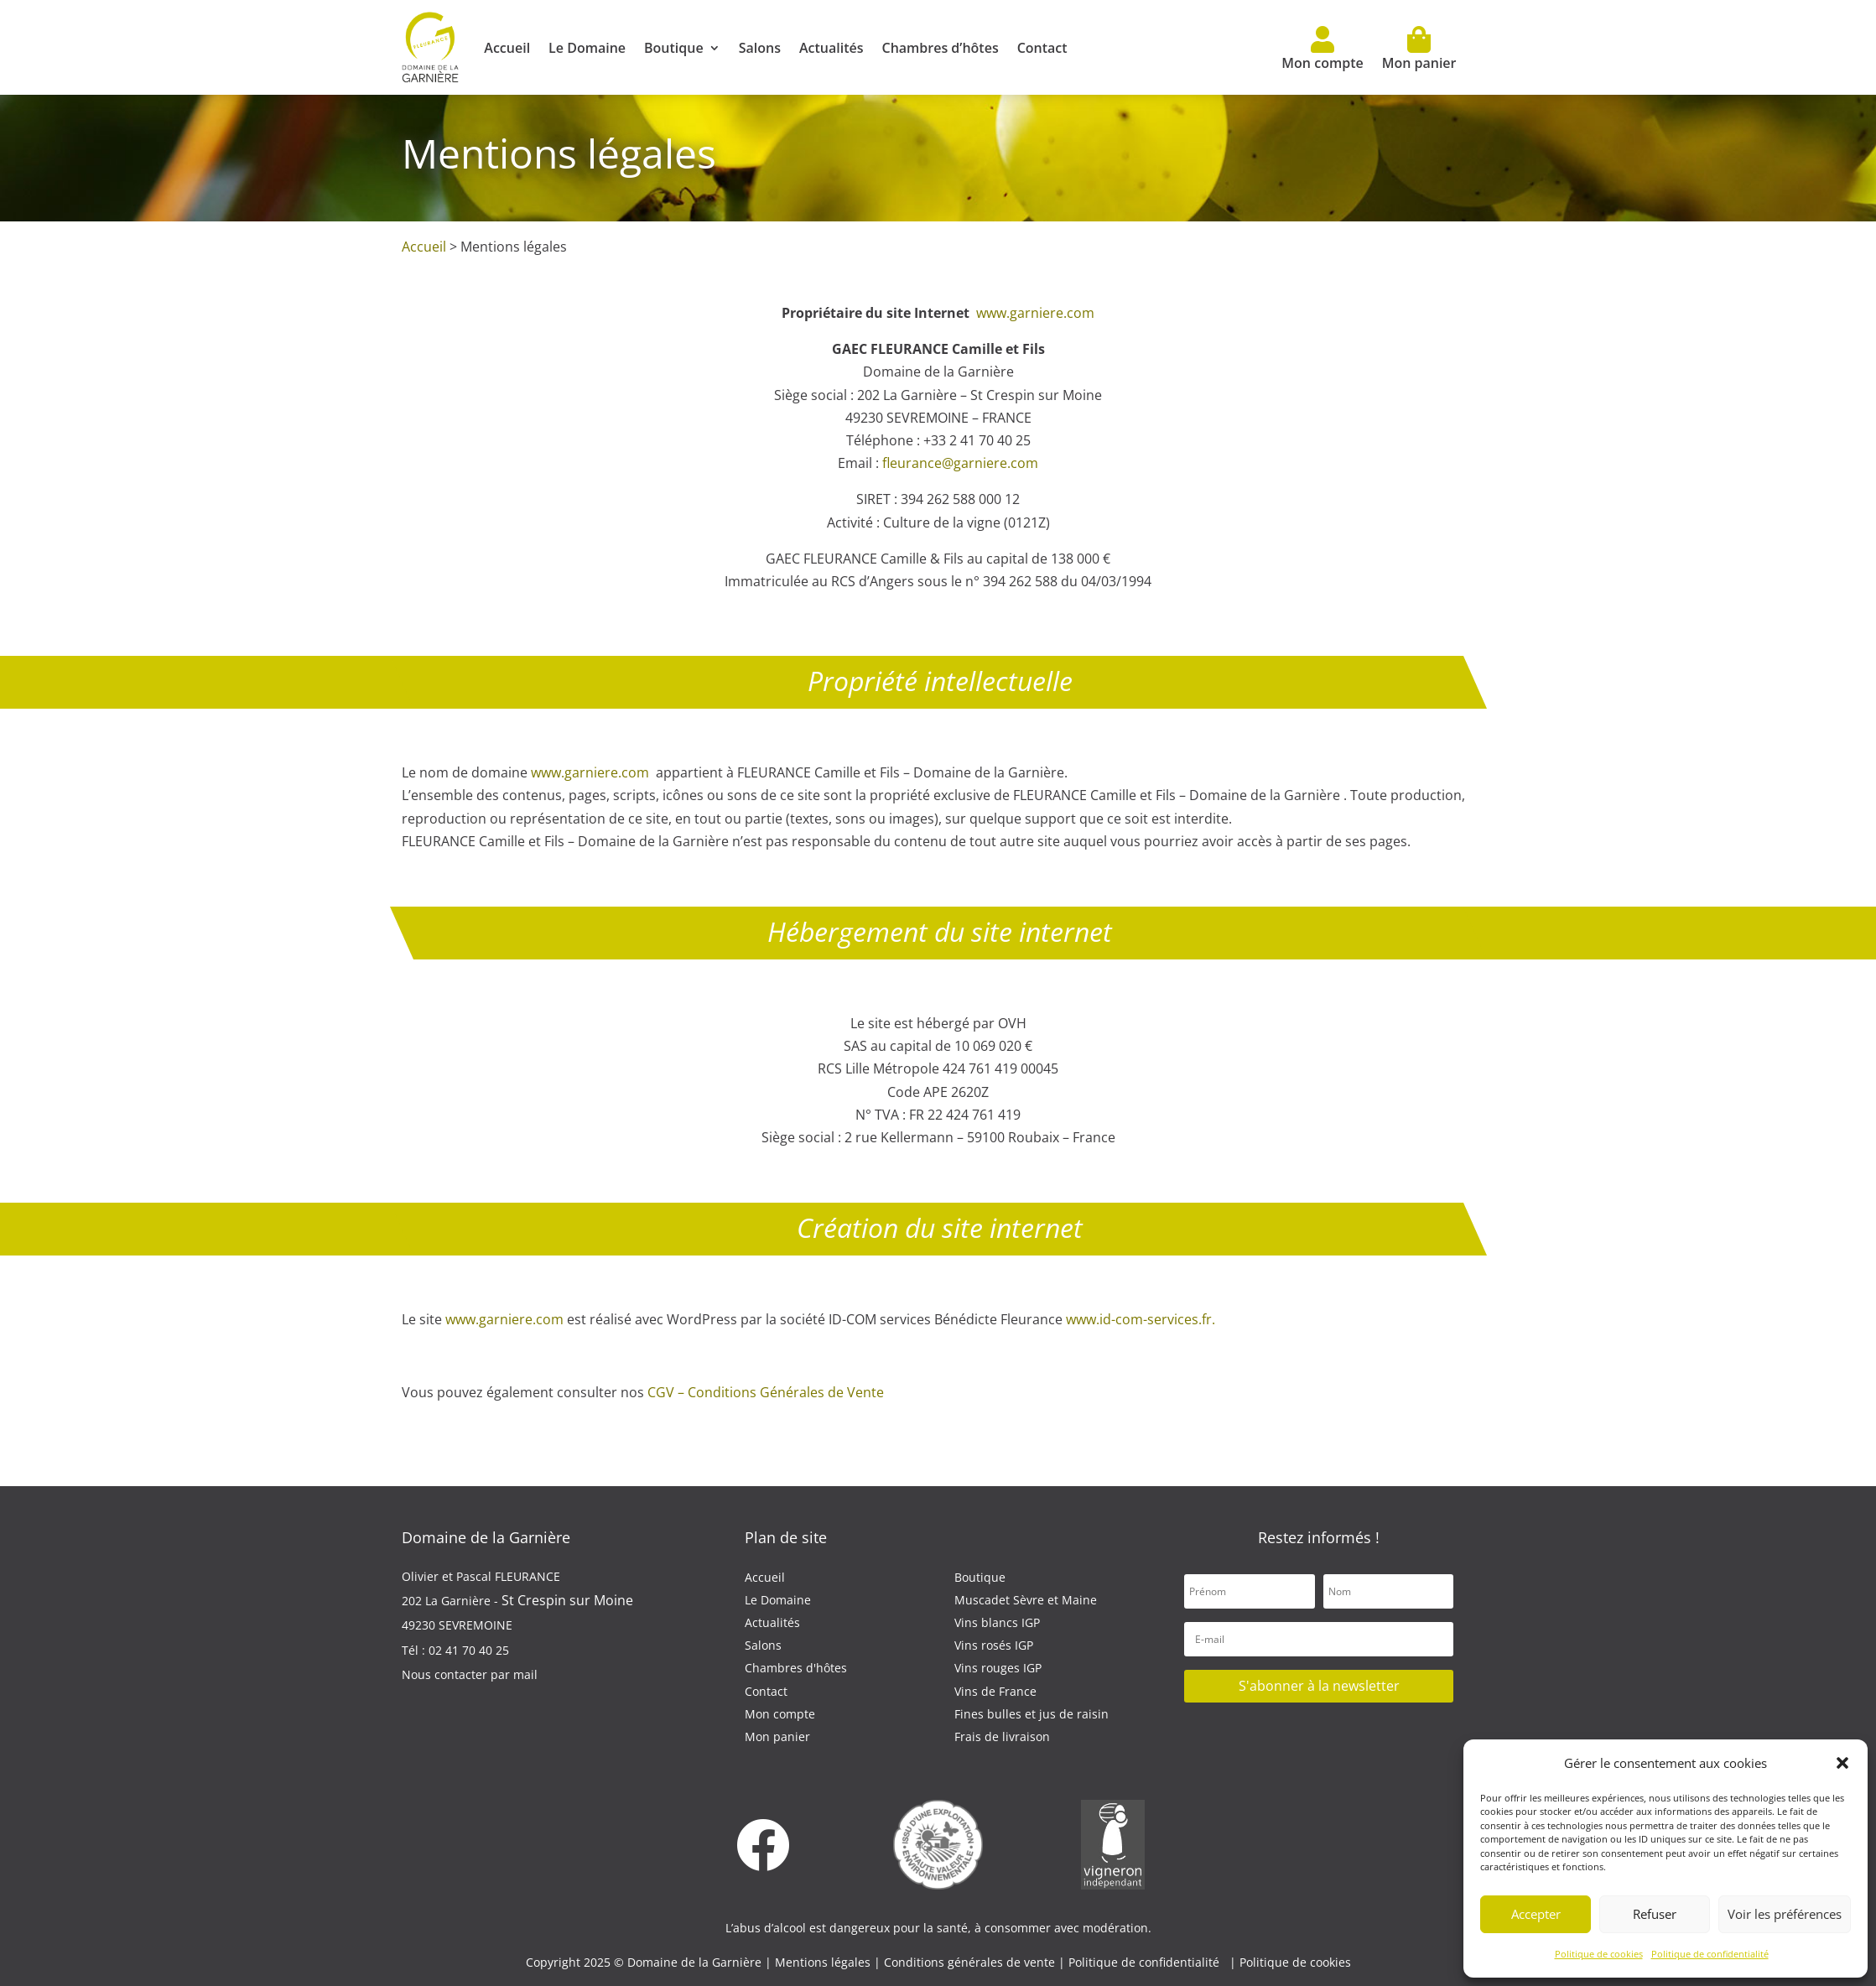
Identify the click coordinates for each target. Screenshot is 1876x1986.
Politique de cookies (1599, 1953)
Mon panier (1419, 49)
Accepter (1536, 1913)
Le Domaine (587, 48)
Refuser (1654, 1913)
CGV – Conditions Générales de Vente (765, 1392)
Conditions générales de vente (971, 1962)
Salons (760, 48)
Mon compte (1322, 49)
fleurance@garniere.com (960, 463)
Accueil (507, 48)
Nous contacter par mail (470, 1674)
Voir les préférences (1785, 1913)
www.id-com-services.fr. (1140, 1319)
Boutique (674, 48)
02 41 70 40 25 (469, 1650)
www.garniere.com (1035, 313)
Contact (1042, 48)
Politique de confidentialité (1710, 1953)
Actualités (831, 48)
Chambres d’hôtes (939, 48)
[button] (1842, 1763)
